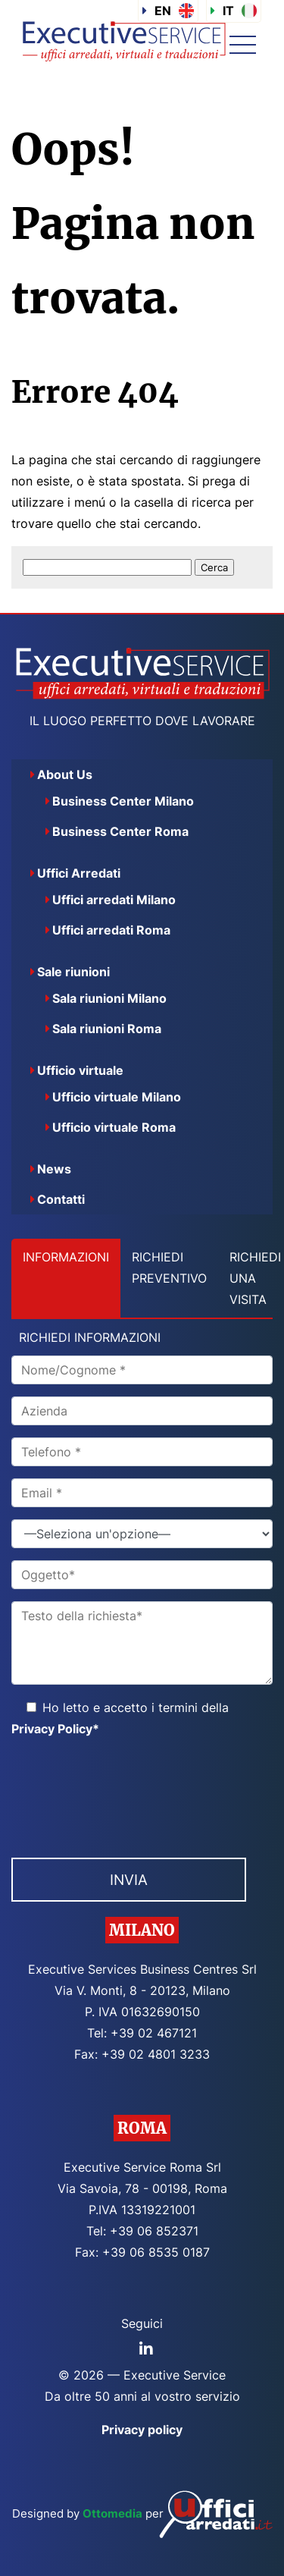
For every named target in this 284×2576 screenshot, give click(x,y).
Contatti (61, 1199)
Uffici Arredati (78, 873)
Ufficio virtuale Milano (116, 1096)
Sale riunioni (73, 971)
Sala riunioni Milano (109, 998)
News (54, 1168)
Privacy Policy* (55, 1728)
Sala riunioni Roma (106, 1028)
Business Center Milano (123, 801)
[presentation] (126, 1793)
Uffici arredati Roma (111, 930)
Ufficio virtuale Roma (114, 1127)
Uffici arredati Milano (114, 899)
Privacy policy (142, 2429)
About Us (64, 774)
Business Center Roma (120, 831)
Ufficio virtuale (80, 1070)
